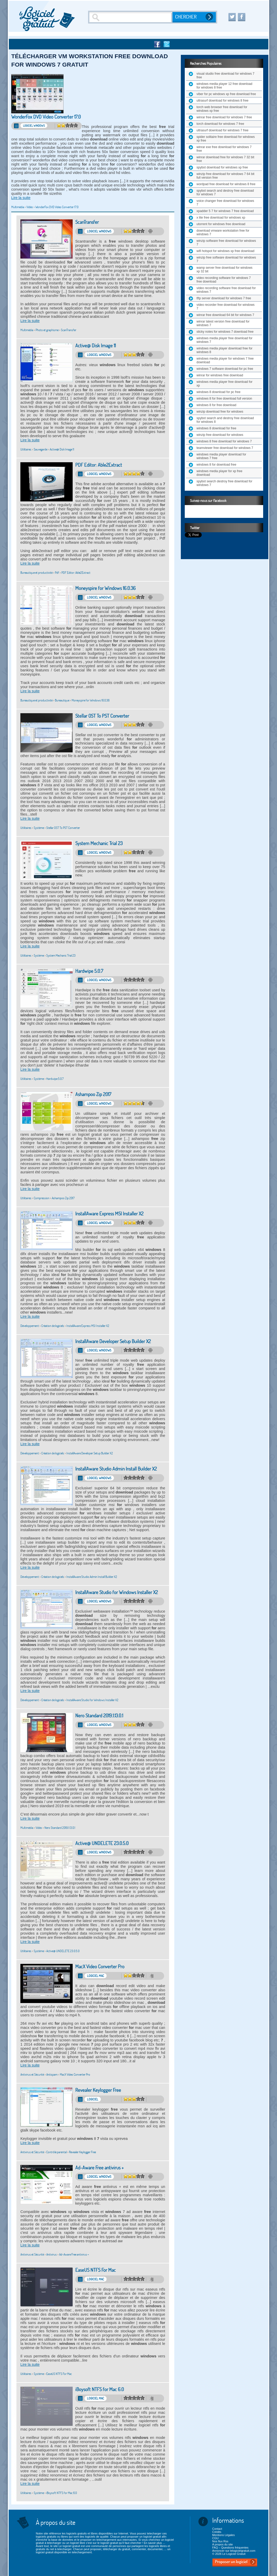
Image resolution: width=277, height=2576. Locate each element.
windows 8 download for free (216, 428)
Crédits (216, 2531)
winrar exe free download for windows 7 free (224, 149)
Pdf (57, 573)
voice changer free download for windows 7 (225, 202)
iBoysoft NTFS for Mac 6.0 (99, 2389)
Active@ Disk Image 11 (95, 345)
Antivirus (51, 2254)
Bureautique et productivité (36, 573)
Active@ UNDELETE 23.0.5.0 (102, 1843)
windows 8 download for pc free (218, 392)
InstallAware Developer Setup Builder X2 (113, 1341)
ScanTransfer (87, 222)
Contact (217, 2528)
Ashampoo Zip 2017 (93, 1094)
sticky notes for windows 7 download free (225, 331)
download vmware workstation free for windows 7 (223, 232)
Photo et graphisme (47, 330)
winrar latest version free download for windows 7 (223, 323)
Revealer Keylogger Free (98, 2090)
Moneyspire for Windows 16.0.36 (105, 588)
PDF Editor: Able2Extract (98, 465)
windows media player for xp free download (219, 473)
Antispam (51, 2074)
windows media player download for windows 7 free (221, 456)
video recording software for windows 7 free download (224, 279)
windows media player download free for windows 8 (224, 350)
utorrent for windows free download (221, 224)
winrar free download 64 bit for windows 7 (225, 315)
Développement (29, 1326)
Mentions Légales (223, 2535)
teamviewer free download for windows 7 (225, 448)
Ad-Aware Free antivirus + (99, 2167)
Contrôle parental (56, 2152)
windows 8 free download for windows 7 (224, 441)
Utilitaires (25, 449)
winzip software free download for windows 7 (226, 242)
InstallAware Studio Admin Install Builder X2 (116, 1469)
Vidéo (29, 207)
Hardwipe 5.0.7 (89, 971)
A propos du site (222, 2544)
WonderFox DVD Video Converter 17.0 (46, 117)
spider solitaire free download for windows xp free (226, 138)
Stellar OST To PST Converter (102, 716)
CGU (215, 2538)
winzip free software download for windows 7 (226, 259)
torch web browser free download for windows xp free (222, 109)
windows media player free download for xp (224, 383)
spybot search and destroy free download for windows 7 (225, 192)
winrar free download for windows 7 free (224, 117)
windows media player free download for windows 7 (224, 340)
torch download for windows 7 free (220, 124)
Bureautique (62, 700)
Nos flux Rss (220, 2541)
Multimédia (17, 207)
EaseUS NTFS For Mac (95, 2270)
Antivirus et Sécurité (32, 2074)
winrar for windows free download (220, 375)
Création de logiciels (52, 1326)
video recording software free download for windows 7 (226, 290)
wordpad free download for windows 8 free (226, 184)
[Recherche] (130, 17)
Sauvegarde (40, 449)
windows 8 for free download (216, 405)
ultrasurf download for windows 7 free (223, 130)
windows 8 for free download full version (224, 398)
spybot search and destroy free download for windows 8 (225, 420)
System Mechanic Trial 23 (99, 843)
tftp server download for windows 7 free (224, 298)
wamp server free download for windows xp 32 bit (224, 269)
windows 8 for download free (216, 464)
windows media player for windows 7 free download (225, 360)
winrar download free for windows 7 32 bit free (225, 159)
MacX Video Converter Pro (99, 1966)
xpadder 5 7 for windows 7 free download (225, 211)
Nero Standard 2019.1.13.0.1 (99, 1715)
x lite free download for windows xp (221, 217)
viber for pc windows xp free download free (226, 94)
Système (39, 828)
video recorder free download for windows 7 (226, 306)
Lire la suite (21, 198)
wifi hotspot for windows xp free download (225, 251)
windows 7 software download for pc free (225, 369)
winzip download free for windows (220, 411)
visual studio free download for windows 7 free (225, 75)
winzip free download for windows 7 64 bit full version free (225, 175)
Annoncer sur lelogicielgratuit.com (233, 2550)
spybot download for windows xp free (222, 167)
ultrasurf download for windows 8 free (223, 100)
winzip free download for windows (220, 435)
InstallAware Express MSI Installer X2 (109, 1213)
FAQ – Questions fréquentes (230, 2547)
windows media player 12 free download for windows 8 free (224, 85)
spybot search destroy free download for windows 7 (224, 483)
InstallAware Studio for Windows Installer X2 (116, 1592)
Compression (41, 1198)
